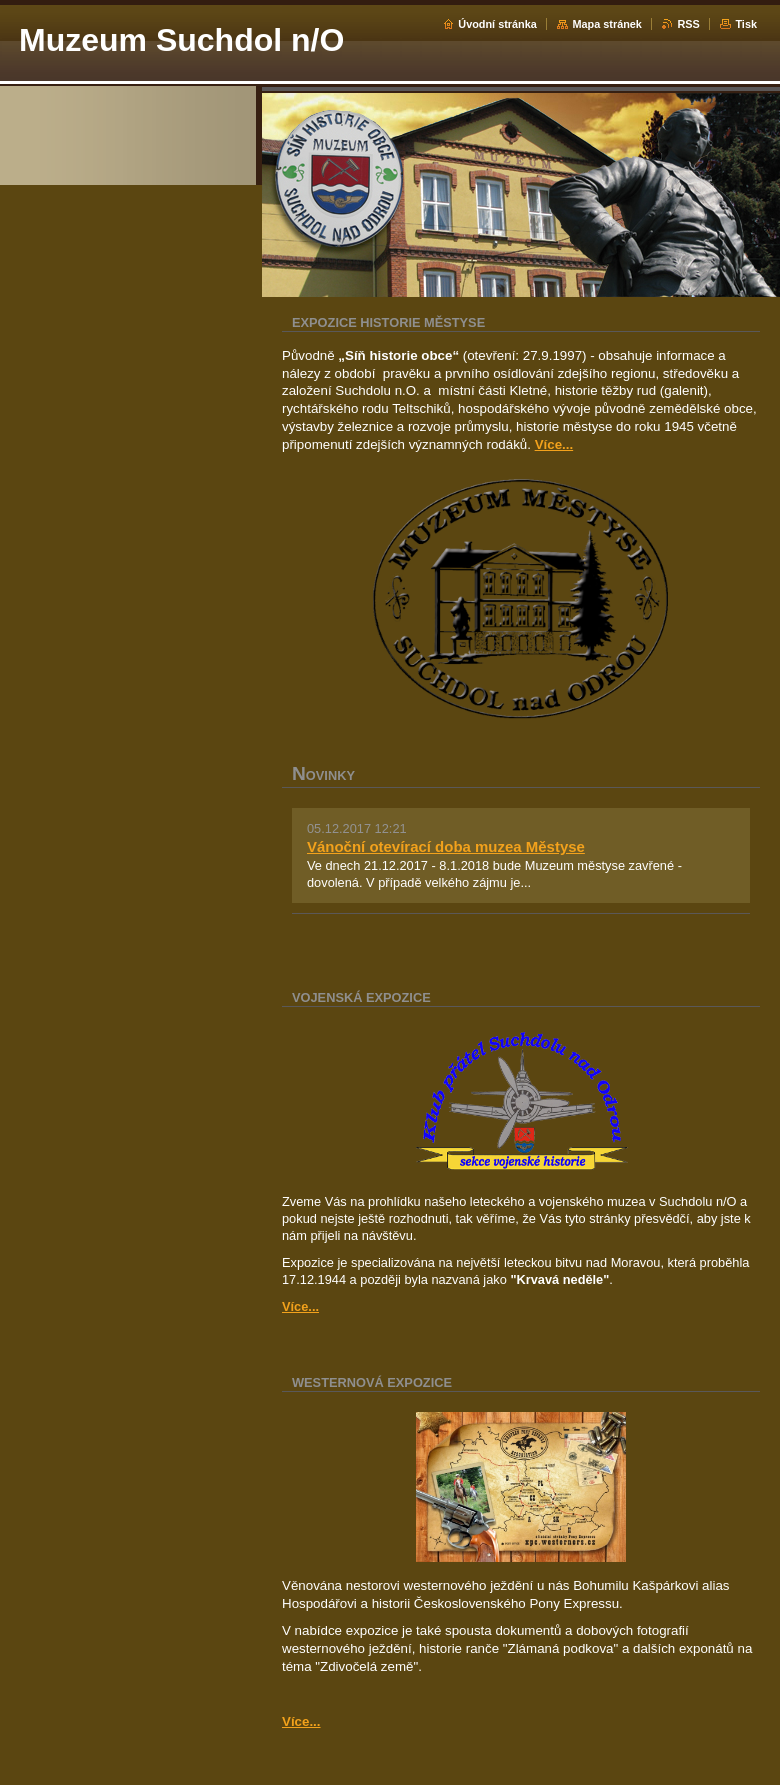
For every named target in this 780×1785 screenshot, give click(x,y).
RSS (688, 24)
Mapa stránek (607, 24)
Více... (554, 444)
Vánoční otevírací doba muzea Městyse (446, 846)
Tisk (746, 24)
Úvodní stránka (497, 24)
